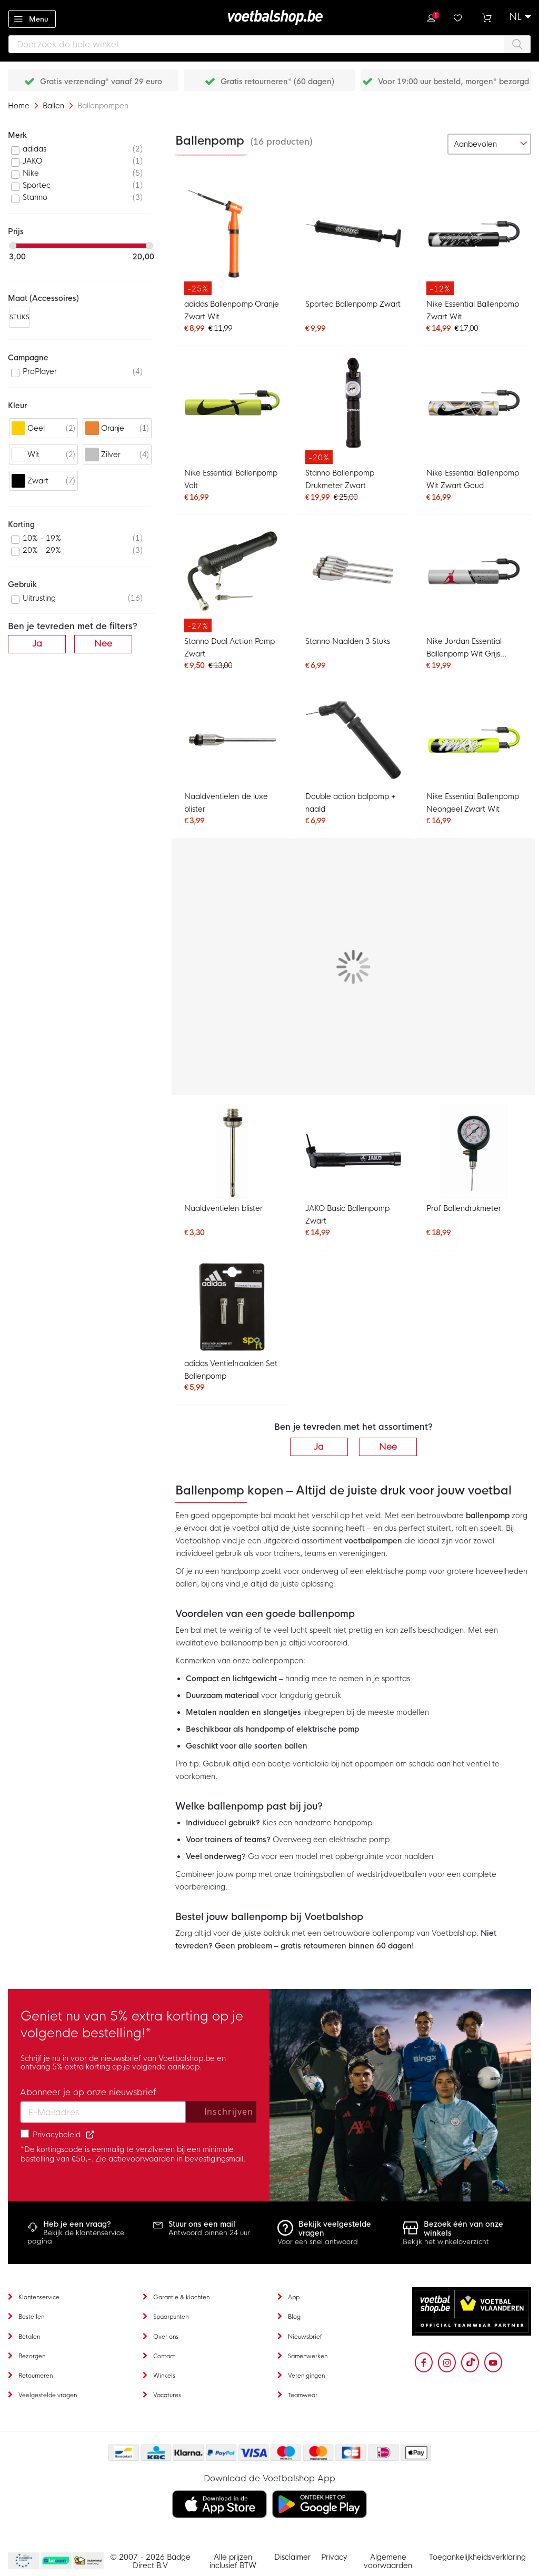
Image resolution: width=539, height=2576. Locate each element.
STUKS (19, 317)
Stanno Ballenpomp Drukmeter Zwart (339, 479)
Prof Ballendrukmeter (463, 1208)
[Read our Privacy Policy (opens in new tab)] (90, 2134)
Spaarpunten (170, 2316)
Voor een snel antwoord (317, 2241)
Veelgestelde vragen (47, 2395)
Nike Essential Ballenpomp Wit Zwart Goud (473, 479)
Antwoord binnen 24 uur (209, 2232)
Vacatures (167, 2395)
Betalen (29, 2336)
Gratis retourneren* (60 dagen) (277, 81)
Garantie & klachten (181, 2297)
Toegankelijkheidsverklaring (477, 2557)
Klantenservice (38, 2297)
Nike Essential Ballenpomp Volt (230, 479)
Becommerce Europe (22, 2561)
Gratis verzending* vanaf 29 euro (101, 81)
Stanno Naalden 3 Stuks (347, 641)
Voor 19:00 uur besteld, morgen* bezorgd (453, 81)
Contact (164, 2356)
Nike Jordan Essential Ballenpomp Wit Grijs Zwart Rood (464, 649)
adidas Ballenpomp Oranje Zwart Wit (231, 310)
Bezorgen (31, 2356)
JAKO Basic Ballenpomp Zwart (347, 1215)
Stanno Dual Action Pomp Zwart (229, 648)
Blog (294, 2316)
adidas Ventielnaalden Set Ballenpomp (230, 1370)
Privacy (334, 2557)
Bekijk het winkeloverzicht (446, 2241)
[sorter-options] (489, 144)
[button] (520, 17)
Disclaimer (292, 2557)
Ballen (54, 105)
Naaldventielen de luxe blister (225, 803)
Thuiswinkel (88, 2561)
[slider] (12, 245)
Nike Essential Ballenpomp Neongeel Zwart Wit (473, 803)
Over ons (165, 2336)
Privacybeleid (57, 2134)
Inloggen (431, 17)
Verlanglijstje (459, 17)
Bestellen (31, 2316)
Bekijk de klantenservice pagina (75, 2237)
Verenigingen (306, 2375)
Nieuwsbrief (305, 2336)
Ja (319, 1446)
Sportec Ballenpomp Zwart (353, 304)
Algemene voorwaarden (388, 2561)
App (294, 2297)
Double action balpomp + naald (350, 803)
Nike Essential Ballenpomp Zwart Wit (473, 310)
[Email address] (103, 2112)
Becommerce (56, 2561)
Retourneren (35, 2375)
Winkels (164, 2375)
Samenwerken (307, 2356)
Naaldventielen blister (223, 1208)
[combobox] (269, 44)
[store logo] (269, 17)
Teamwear (302, 2395)
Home (20, 105)
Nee (388, 1446)
